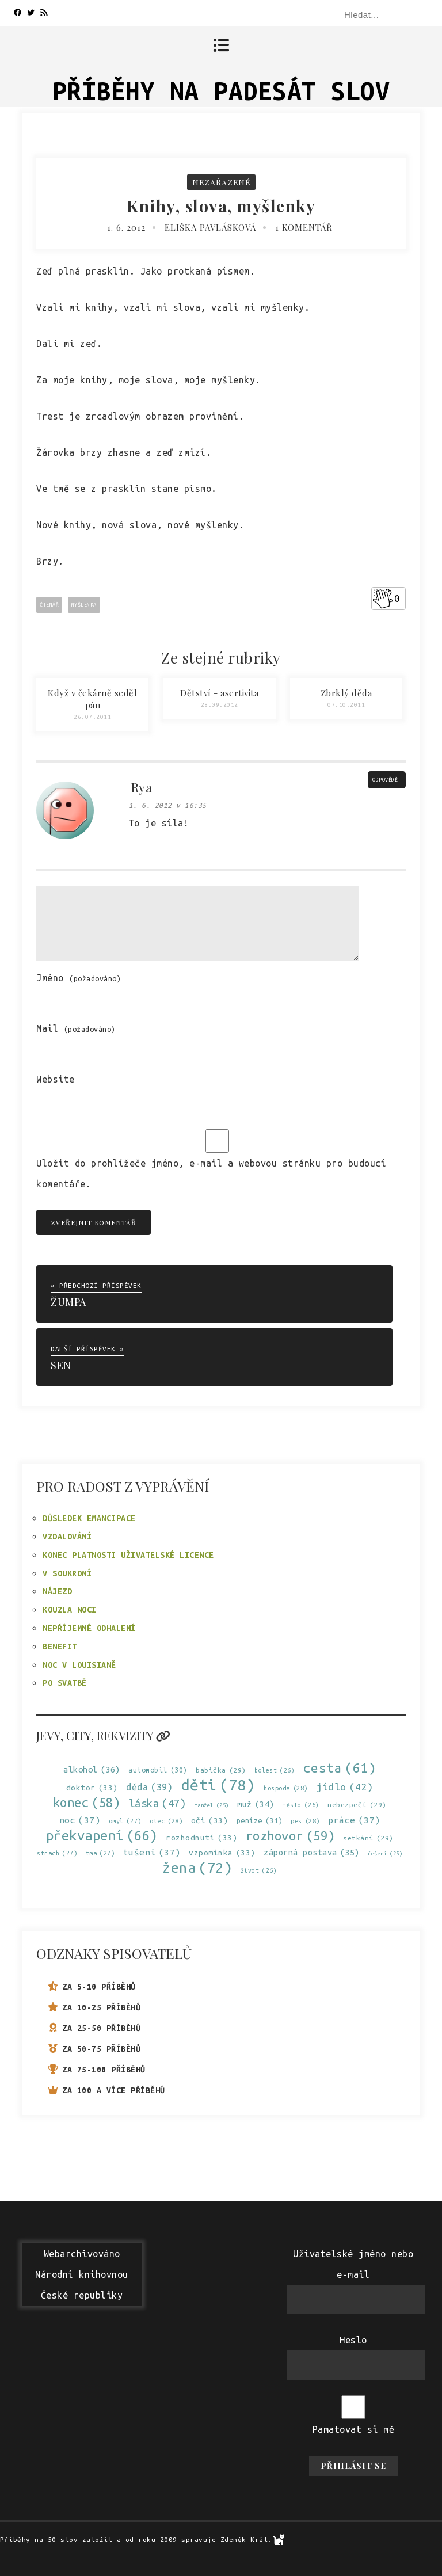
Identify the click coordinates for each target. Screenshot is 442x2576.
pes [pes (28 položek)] (305, 1821)
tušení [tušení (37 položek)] (152, 1852)
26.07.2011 (92, 717)
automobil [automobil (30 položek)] (158, 1770)
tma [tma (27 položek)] (100, 1853)
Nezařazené (221, 182)
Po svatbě (65, 1682)
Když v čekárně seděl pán (92, 699)
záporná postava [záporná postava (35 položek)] (312, 1852)
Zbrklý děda (346, 693)
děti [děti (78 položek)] (218, 1785)
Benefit (60, 1646)
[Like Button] (382, 598)
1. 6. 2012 (126, 227)
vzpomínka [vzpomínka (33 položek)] (222, 1853)
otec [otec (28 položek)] (166, 1821)
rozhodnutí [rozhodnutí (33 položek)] (201, 1838)
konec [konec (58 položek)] (87, 1803)
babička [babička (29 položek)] (221, 1770)
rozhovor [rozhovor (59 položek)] (290, 1835)
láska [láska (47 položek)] (157, 1803)
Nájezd (57, 1591)
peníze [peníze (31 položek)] (260, 1820)
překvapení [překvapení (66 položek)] (102, 1835)
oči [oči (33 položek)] (209, 1820)
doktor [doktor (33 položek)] (92, 1788)
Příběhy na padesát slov (221, 90)
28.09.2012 (219, 705)
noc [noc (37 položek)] (80, 1820)
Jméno (78, 978)
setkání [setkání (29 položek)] (368, 1838)
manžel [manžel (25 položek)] (212, 1805)
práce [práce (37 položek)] (354, 1820)
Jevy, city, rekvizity (103, 1735)
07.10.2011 (346, 705)
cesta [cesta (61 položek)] (339, 1767)
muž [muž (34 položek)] (256, 1804)
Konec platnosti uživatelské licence (128, 1555)
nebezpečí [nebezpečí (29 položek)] (357, 1804)
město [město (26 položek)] (301, 1805)
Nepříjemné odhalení (89, 1628)
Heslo (353, 2340)
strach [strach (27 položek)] (57, 1853)
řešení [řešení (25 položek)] (385, 1853)
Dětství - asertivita (219, 693)
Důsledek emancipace (89, 1518)
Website (55, 1079)
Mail (76, 1028)
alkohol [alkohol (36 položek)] (91, 1769)
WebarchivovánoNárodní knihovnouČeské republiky (81, 2274)
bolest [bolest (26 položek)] (274, 1770)
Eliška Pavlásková (210, 227)
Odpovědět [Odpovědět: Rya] (386, 780)
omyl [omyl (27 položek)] (125, 1821)
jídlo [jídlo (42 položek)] (345, 1786)
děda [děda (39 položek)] (149, 1787)
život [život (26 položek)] (259, 1871)
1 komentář (304, 227)
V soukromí (67, 1573)
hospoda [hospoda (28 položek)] (286, 1788)
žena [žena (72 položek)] (197, 1868)
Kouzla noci (70, 1609)
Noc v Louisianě (79, 1665)
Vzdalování (67, 1536)
